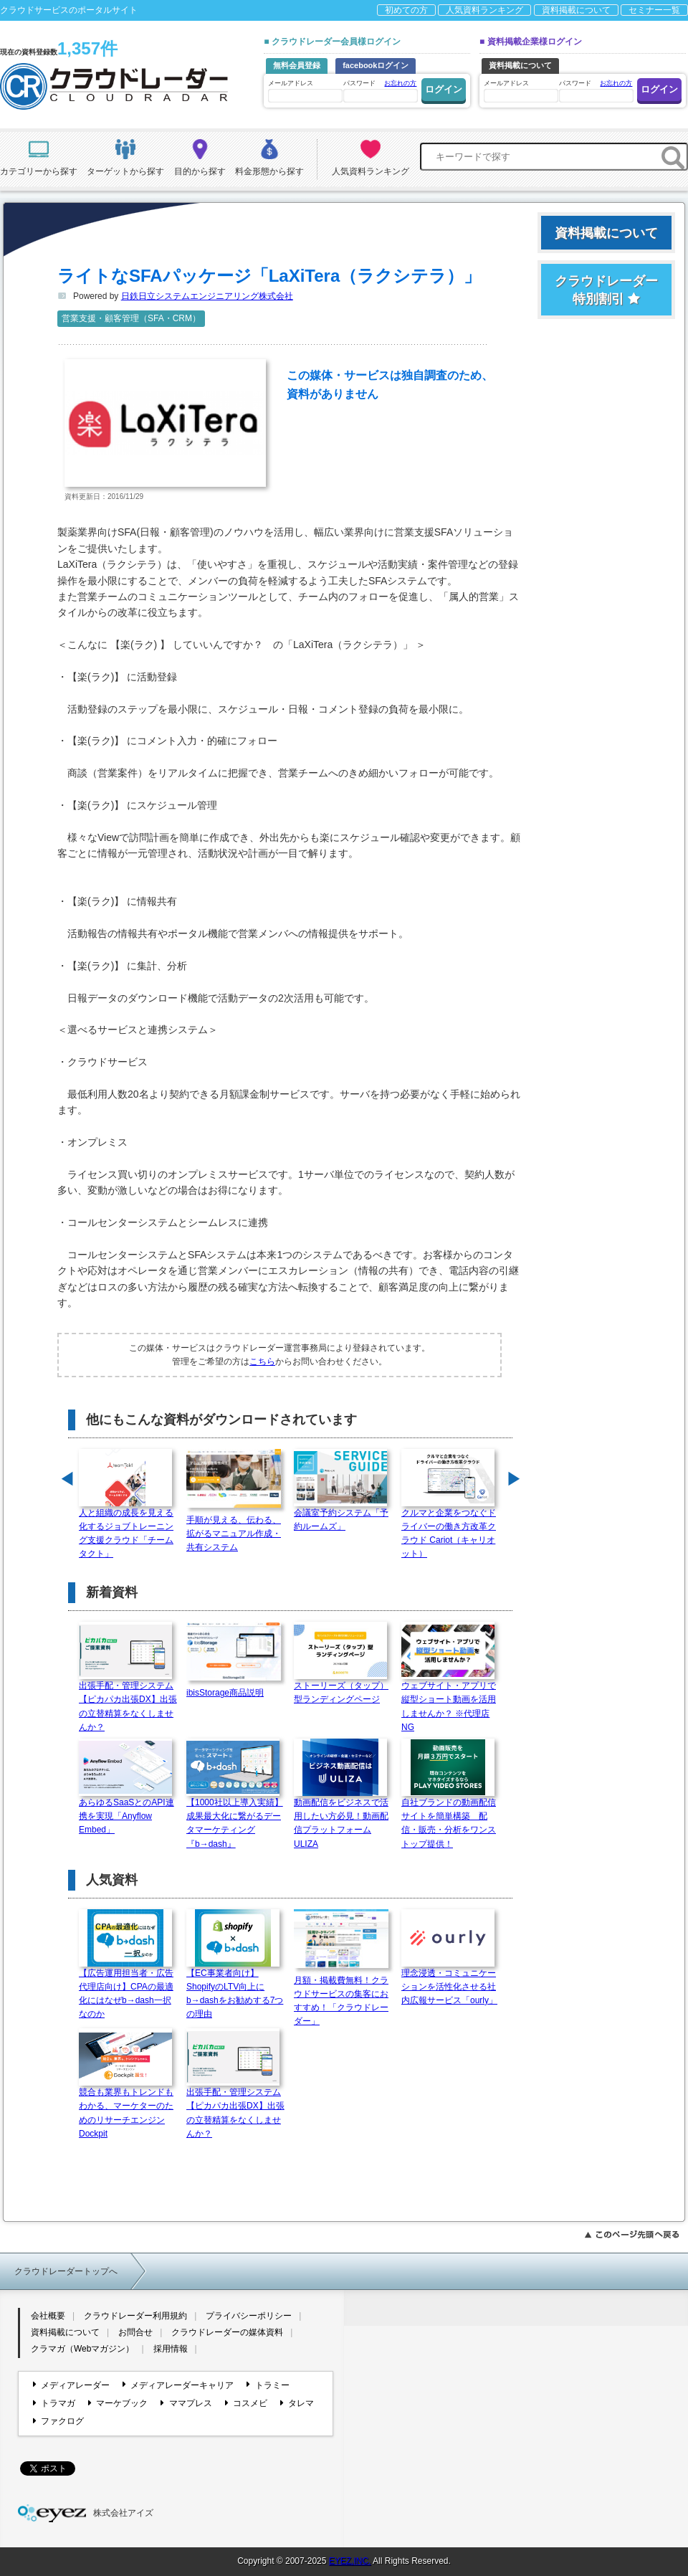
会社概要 (48, 2316)
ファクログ (58, 2421)
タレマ (297, 2403)
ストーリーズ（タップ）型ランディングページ (341, 1687)
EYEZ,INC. (350, 2561)
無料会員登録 (296, 65)
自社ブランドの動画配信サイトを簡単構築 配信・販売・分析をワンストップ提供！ (448, 1818)
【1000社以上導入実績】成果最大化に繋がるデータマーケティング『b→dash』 (234, 1818)
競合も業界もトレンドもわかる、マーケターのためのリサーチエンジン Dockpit (126, 2108)
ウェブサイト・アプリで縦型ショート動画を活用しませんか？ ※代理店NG (448, 1701)
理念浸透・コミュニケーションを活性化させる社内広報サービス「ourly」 (449, 1982)
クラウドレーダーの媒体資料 (227, 2332)
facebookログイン (375, 65)
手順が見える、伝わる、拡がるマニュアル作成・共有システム (236, 1529)
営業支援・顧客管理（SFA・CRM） (131, 318)
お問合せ (135, 2332)
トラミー (268, 2385)
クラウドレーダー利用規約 (135, 2316)
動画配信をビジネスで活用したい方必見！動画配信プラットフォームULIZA (341, 1818)
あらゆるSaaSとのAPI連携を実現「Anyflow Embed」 (126, 1811)
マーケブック (118, 2403)
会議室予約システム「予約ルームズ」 (341, 1514)
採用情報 (170, 2349)
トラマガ (54, 2403)
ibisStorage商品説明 (236, 1688)
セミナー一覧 (654, 10)
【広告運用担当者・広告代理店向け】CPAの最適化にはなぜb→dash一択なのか (126, 1989)
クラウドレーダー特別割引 (606, 290)
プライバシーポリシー (249, 2316)
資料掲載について (576, 10)
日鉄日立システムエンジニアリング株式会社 (207, 296)
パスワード (379, 90)
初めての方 (406, 10)
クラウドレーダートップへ (66, 2271)
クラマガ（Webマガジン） (82, 2349)
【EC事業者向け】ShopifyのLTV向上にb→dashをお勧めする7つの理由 (234, 1989)
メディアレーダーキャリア (178, 2385)
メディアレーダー (71, 2385)
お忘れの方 (400, 83)
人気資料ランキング (484, 10)
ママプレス (186, 2403)
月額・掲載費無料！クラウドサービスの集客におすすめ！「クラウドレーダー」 (344, 1996)
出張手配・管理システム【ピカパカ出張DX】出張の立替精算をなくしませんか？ (128, 1701)
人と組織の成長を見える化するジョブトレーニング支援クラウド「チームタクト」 (126, 1528)
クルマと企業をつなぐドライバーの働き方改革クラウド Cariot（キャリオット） (448, 1528)
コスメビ (246, 2403)
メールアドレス (304, 91)
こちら (262, 1361)
